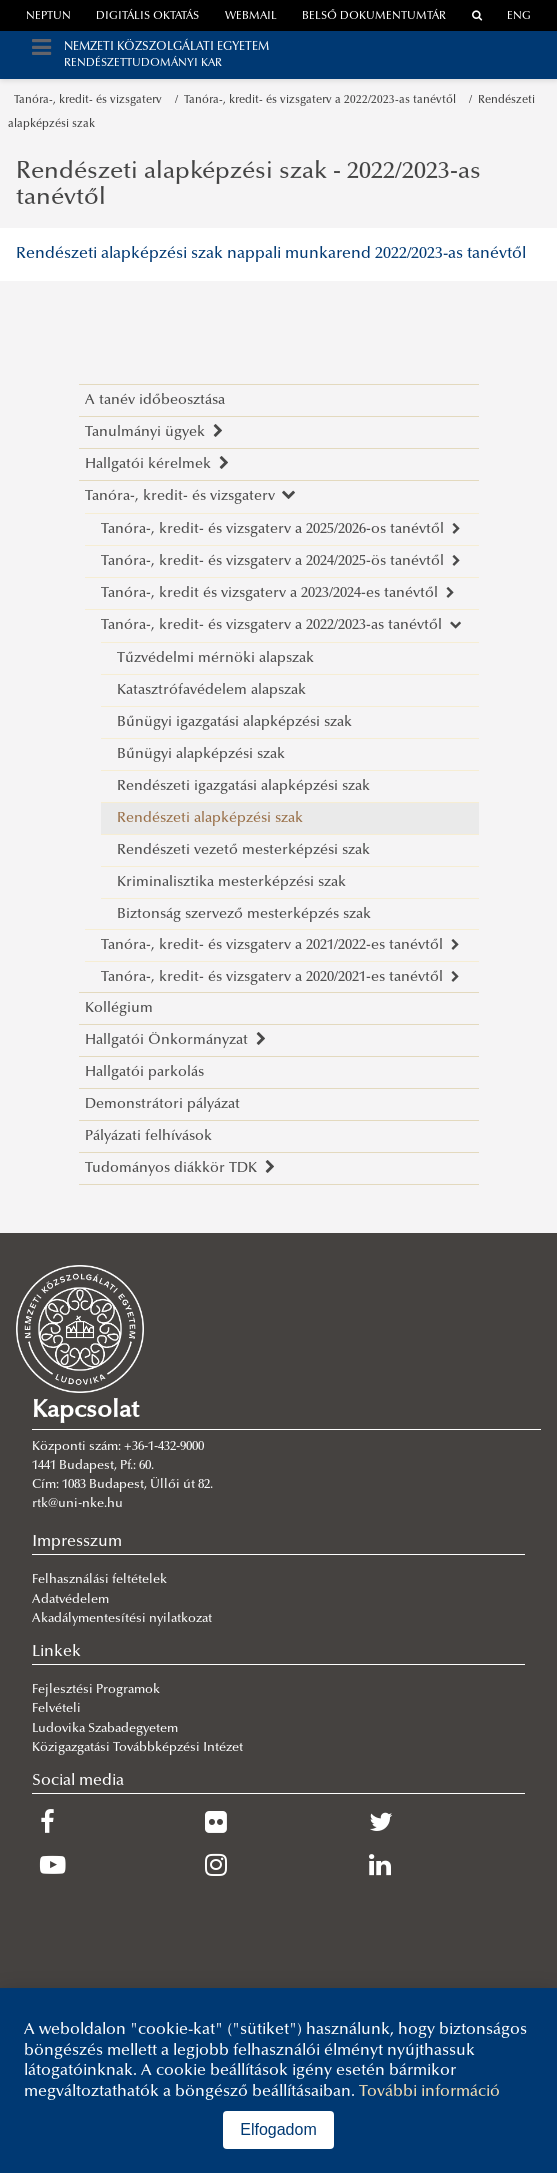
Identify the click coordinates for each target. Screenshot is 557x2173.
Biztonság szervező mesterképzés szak (244, 914)
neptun (48, 16)
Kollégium (119, 1008)
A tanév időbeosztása (155, 400)
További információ (429, 2092)
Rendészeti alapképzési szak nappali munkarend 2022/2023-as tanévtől (271, 254)
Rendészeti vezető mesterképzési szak (243, 850)
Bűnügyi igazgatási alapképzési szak (234, 722)
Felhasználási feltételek (99, 1580)
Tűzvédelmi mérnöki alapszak (215, 658)
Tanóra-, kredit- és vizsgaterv (91, 100)
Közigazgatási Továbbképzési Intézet (137, 1748)
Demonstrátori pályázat (162, 1104)
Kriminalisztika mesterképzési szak (231, 882)
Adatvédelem (70, 1600)
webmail (251, 16)
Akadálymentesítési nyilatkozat (122, 1619)
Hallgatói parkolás (144, 1072)
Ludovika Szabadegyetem (105, 1729)
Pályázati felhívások (148, 1136)
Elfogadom (278, 2129)
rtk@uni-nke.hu (77, 1504)
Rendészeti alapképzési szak (210, 818)
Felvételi (56, 1709)
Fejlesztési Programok (96, 1690)
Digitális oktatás (147, 16)
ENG (519, 16)
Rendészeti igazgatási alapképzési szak (243, 786)
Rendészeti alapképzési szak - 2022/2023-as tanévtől (248, 185)
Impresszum (77, 1542)
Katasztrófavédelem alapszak (211, 690)
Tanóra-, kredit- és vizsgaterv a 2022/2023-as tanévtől (323, 100)
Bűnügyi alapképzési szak (201, 754)
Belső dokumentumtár (374, 16)
